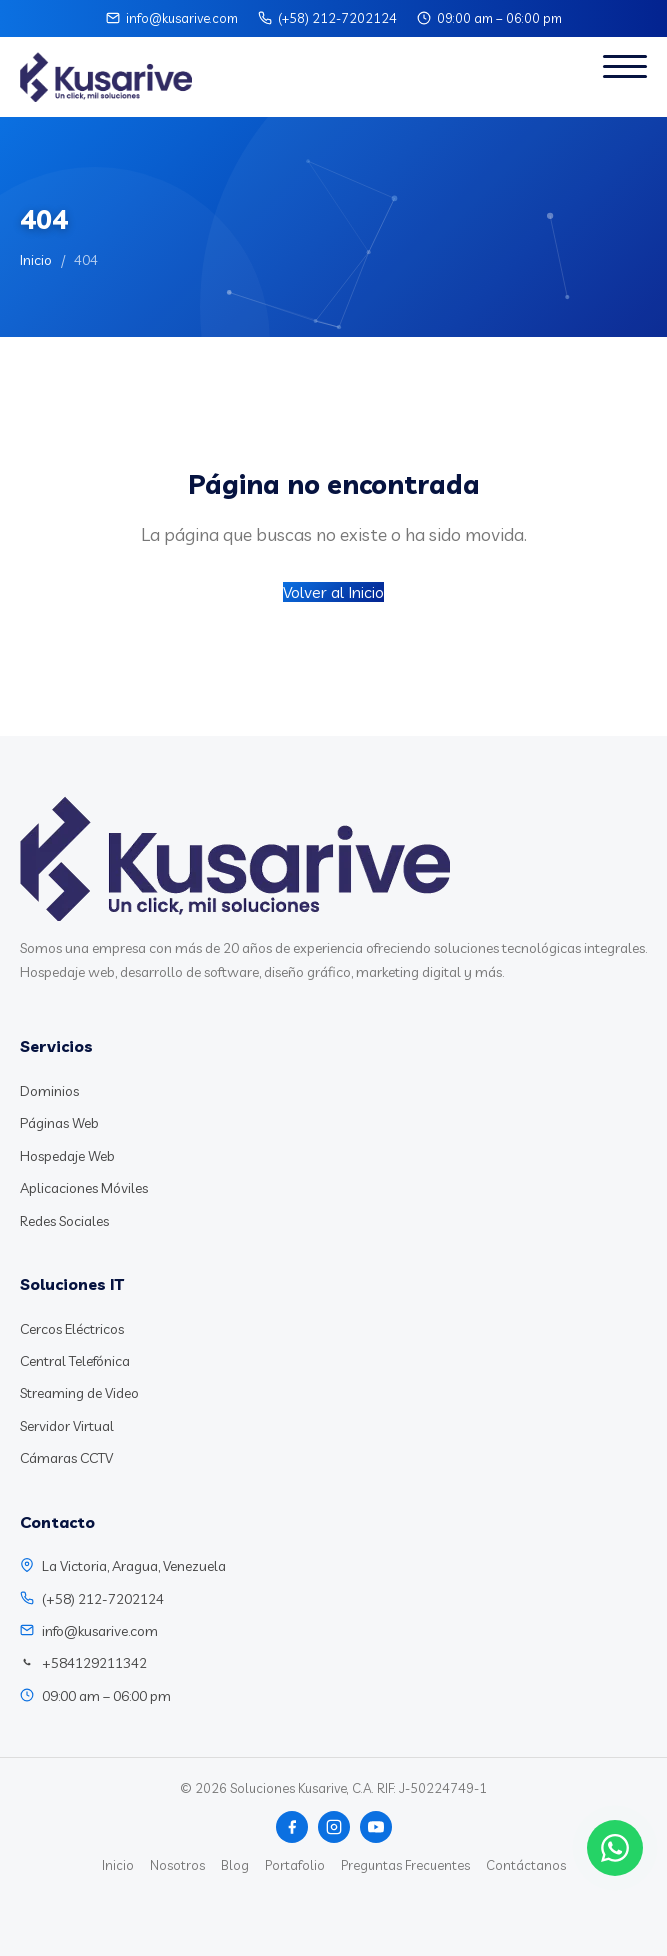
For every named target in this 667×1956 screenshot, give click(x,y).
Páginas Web (59, 1123)
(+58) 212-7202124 (337, 18)
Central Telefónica (75, 1361)
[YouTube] (376, 1827)
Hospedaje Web (67, 1156)
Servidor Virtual (67, 1426)
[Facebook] (292, 1827)
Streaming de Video (79, 1393)
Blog (235, 1865)
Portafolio (295, 1865)
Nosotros (177, 1865)
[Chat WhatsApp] (615, 1848)
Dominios (49, 1091)
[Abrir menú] (625, 77)
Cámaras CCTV (66, 1458)
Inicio (36, 260)
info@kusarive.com (182, 18)
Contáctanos (526, 1865)
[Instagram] (334, 1827)
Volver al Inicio (333, 592)
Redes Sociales (64, 1221)
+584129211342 (94, 1663)
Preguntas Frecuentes (405, 1865)
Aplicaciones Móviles (84, 1188)
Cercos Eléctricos (72, 1329)
